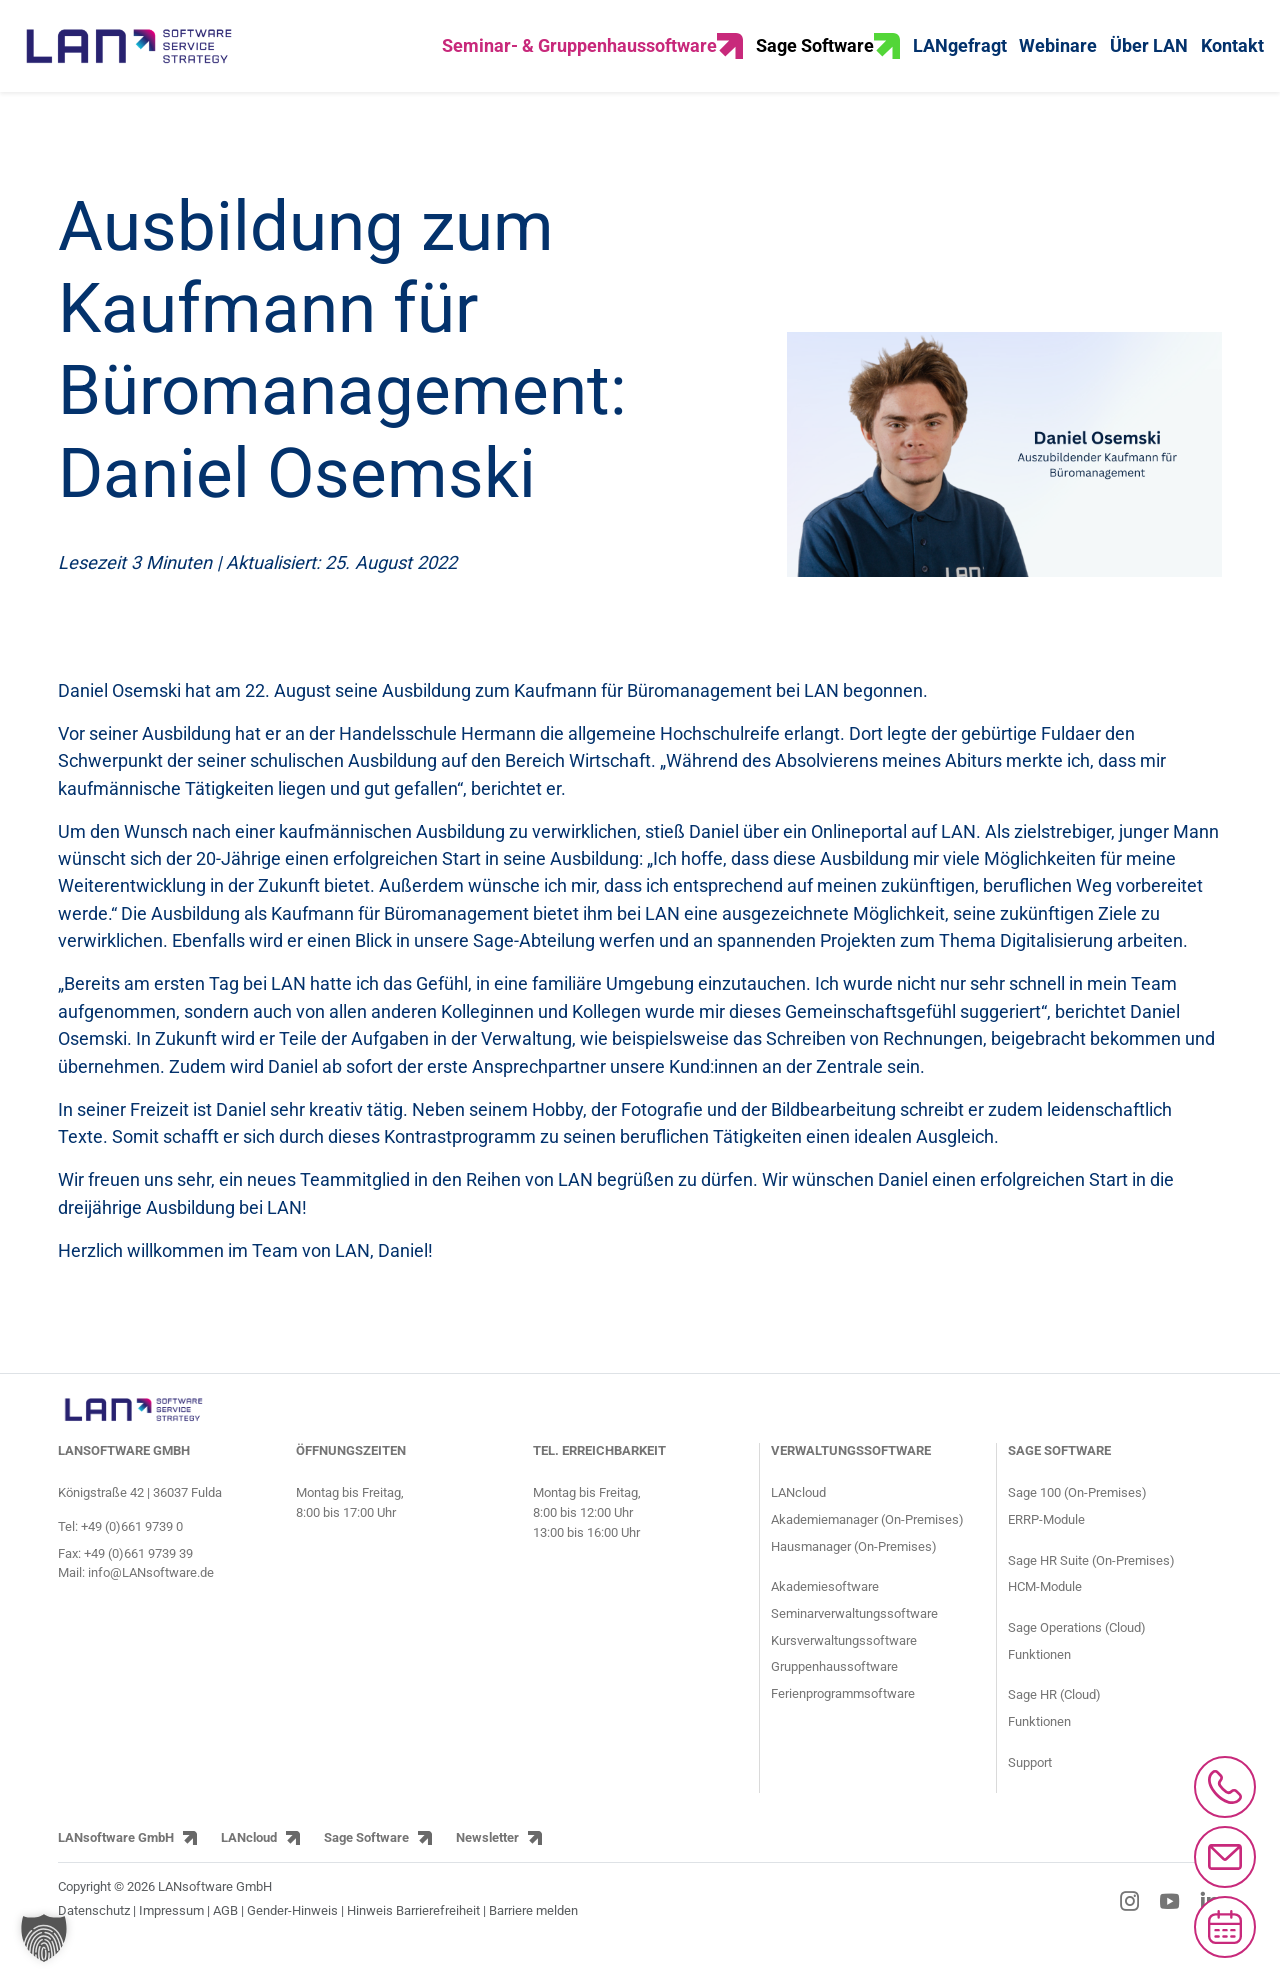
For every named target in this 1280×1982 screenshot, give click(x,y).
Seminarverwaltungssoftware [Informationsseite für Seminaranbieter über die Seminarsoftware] (854, 1639)
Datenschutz (94, 1936)
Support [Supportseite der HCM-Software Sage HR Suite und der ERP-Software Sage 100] (1030, 1788)
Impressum (171, 1936)
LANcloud (249, 1863)
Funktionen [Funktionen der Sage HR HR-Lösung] (1039, 1747)
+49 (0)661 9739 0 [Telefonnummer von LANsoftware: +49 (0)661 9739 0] (132, 1552)
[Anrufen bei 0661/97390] (1225, 1787)
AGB (225, 1936)
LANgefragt (960, 59)
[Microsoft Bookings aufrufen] (1225, 1927)
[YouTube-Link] (1170, 1927)
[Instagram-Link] (1130, 1927)
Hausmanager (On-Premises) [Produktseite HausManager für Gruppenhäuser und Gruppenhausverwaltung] (854, 1571)
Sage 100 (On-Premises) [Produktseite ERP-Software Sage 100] (1077, 1518)
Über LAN (1149, 59)
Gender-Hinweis (294, 1936)
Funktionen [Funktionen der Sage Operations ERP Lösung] (1039, 1680)
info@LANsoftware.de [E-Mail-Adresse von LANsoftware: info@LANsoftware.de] (151, 1598)
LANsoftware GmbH (116, 1863)
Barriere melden (533, 1936)
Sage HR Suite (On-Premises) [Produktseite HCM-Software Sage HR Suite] (1091, 1585)
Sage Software (828, 59)
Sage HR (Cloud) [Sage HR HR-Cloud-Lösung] (1054, 1720)
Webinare (1058, 59)
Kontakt (1232, 59)
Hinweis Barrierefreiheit (413, 1936)
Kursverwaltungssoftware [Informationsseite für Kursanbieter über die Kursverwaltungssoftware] (844, 1666)
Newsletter (487, 1863)
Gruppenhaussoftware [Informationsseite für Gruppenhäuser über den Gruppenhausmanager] (834, 1692)
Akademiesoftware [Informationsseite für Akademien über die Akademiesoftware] (825, 1612)
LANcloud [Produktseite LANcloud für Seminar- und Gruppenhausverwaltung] (798, 1518)
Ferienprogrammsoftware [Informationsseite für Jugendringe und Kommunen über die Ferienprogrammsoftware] (843, 1719)
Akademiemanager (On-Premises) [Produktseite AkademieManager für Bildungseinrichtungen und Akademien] (867, 1545)
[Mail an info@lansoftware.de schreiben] (1225, 1857)
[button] (44, 1938)
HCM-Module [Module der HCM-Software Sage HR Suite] (1045, 1612)
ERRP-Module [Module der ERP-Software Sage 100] (1046, 1545)
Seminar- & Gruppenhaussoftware (592, 59)
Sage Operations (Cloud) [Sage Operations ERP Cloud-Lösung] (1077, 1653)
